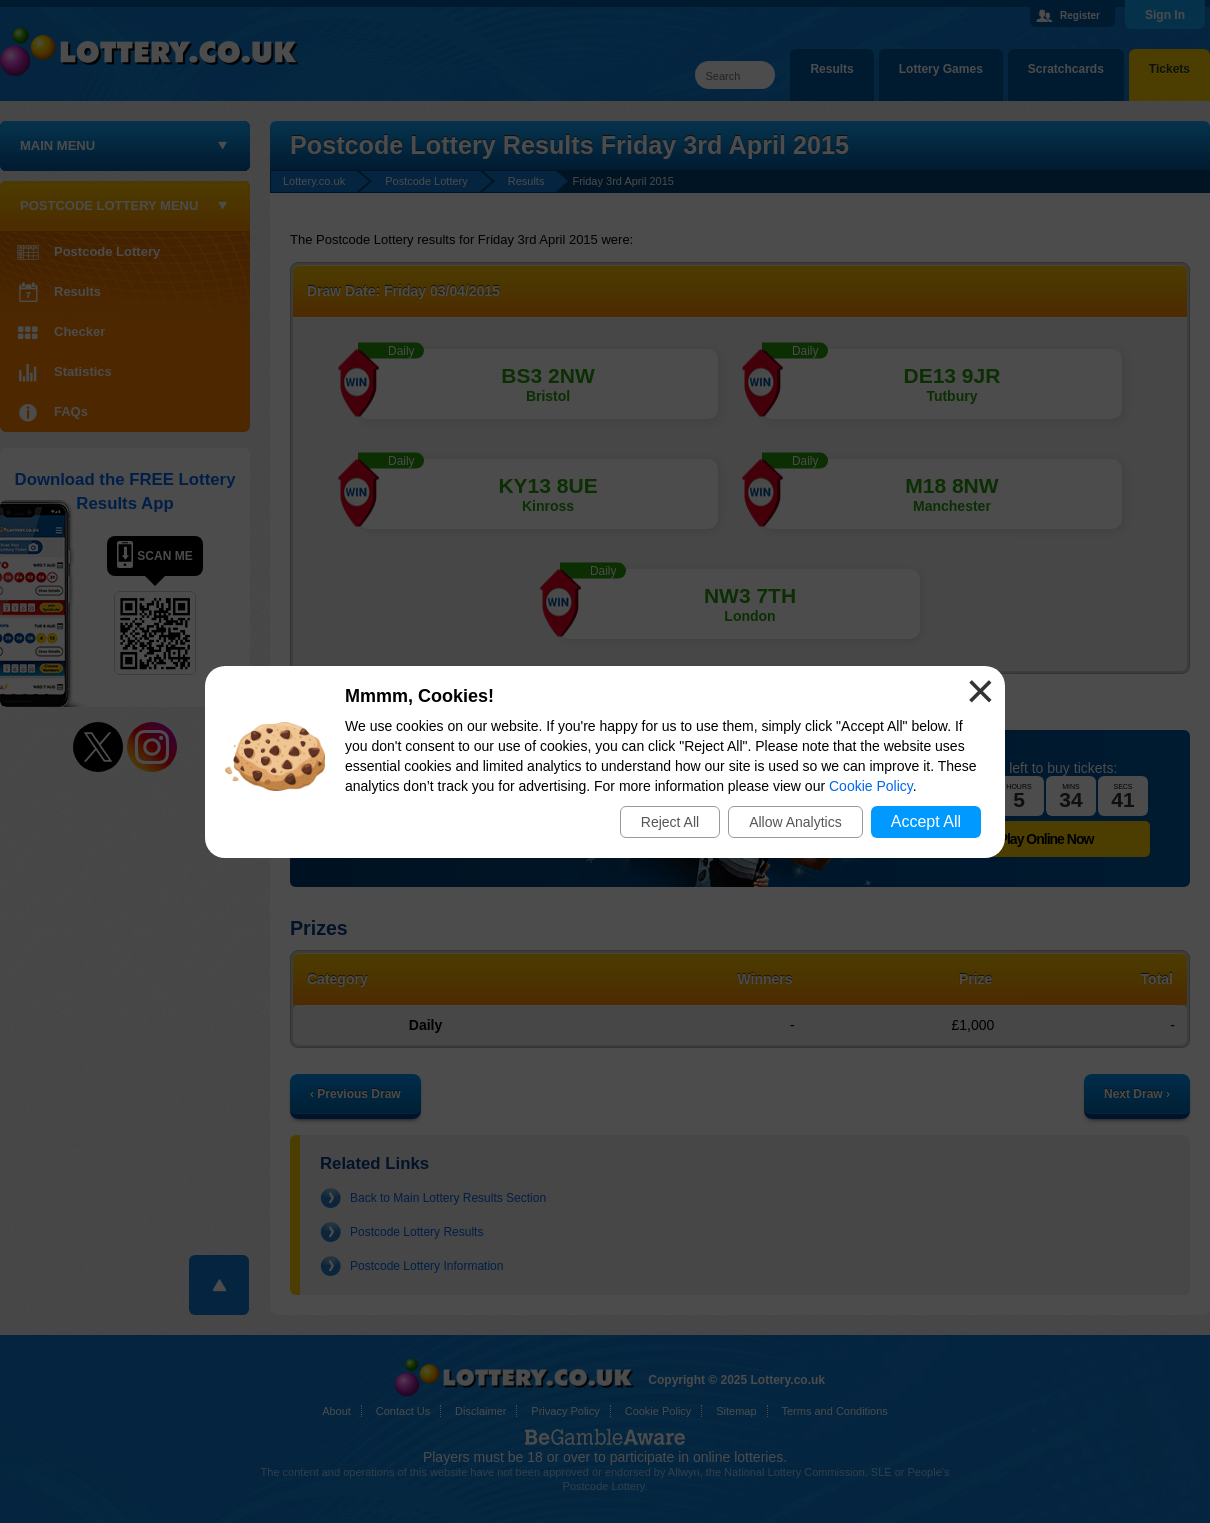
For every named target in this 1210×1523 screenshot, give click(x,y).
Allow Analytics (795, 822)
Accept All (926, 821)
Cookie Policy (871, 786)
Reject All (670, 822)
